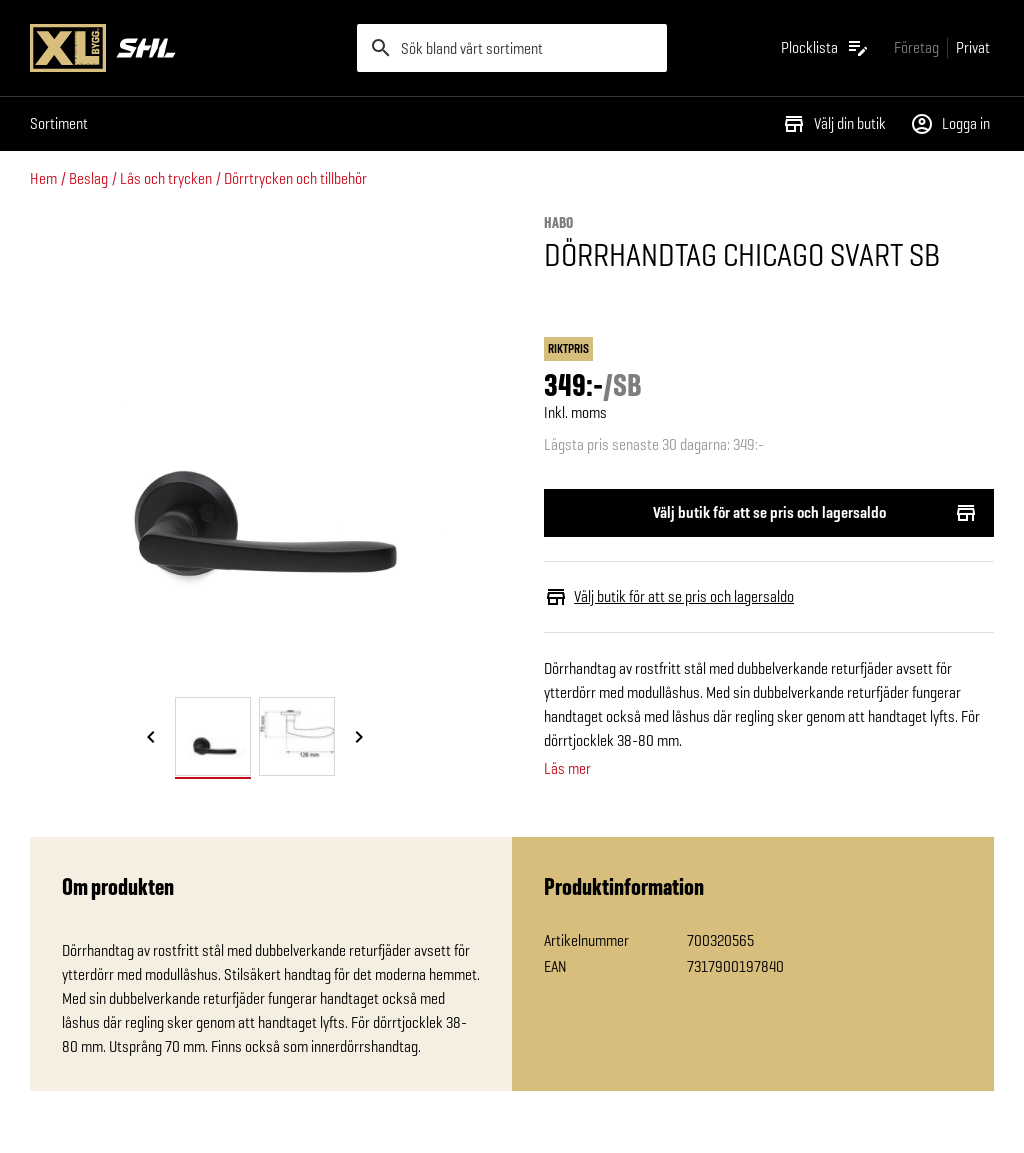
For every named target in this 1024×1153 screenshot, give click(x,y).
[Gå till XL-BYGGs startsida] (185, 48)
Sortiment (59, 123)
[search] (512, 48)
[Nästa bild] (359, 738)
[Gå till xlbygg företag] (916, 47)
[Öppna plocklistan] (825, 48)
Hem (43, 178)
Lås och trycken (166, 178)
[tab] (213, 736)
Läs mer (567, 769)
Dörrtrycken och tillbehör (295, 178)
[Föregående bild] (151, 738)
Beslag (88, 178)
